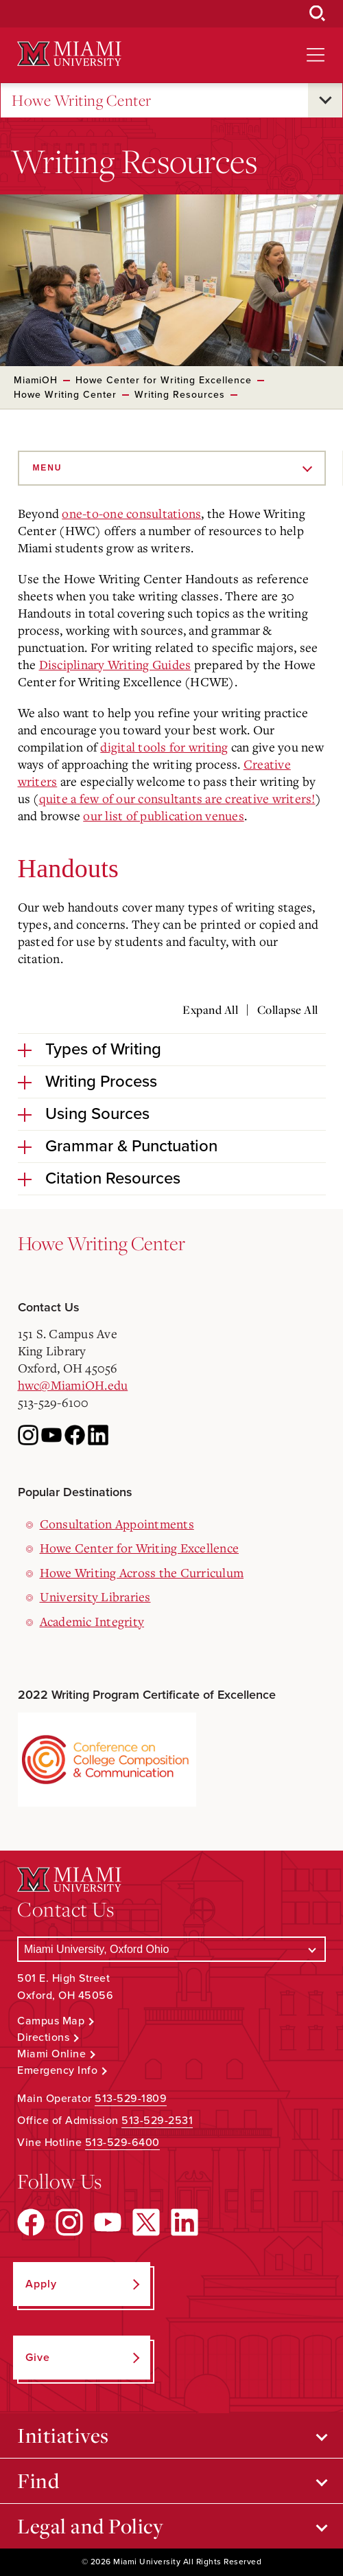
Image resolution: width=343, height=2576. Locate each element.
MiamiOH (36, 380)
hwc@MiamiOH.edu (73, 1385)
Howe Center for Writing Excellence (163, 380)
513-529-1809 (131, 2098)
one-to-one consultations (131, 513)
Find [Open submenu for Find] (38, 2480)
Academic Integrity (92, 1621)
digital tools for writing (164, 746)
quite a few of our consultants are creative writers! (177, 798)
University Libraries (95, 1596)
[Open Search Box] (317, 13)
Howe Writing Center (82, 100)
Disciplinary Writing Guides (115, 664)
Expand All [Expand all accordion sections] (210, 1009)
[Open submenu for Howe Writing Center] (325, 100)
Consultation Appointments (117, 1523)
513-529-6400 (122, 2142)
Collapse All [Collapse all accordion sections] (287, 1009)
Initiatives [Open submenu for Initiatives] (63, 2435)
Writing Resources (179, 394)
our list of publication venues (163, 815)
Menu (47, 468)
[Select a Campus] (171, 1949)
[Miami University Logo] (69, 54)
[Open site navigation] (315, 55)
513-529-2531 (157, 2120)
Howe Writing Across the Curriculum (142, 1572)
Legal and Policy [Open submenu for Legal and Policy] (90, 2526)
